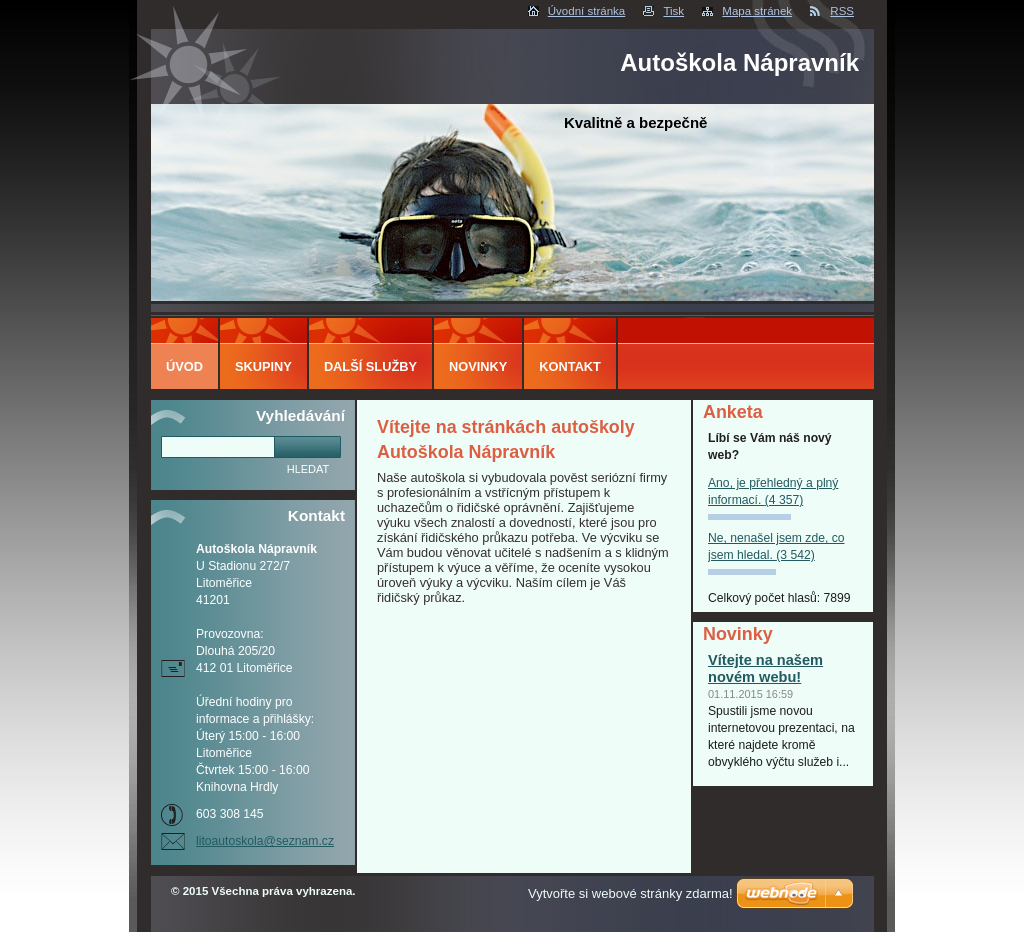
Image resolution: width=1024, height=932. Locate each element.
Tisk (673, 11)
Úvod (184, 366)
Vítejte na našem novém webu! (765, 668)
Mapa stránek (757, 11)
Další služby (370, 366)
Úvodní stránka (586, 11)
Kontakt (570, 366)
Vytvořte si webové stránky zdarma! (630, 893)
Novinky (478, 366)
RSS (842, 11)
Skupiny (263, 366)
